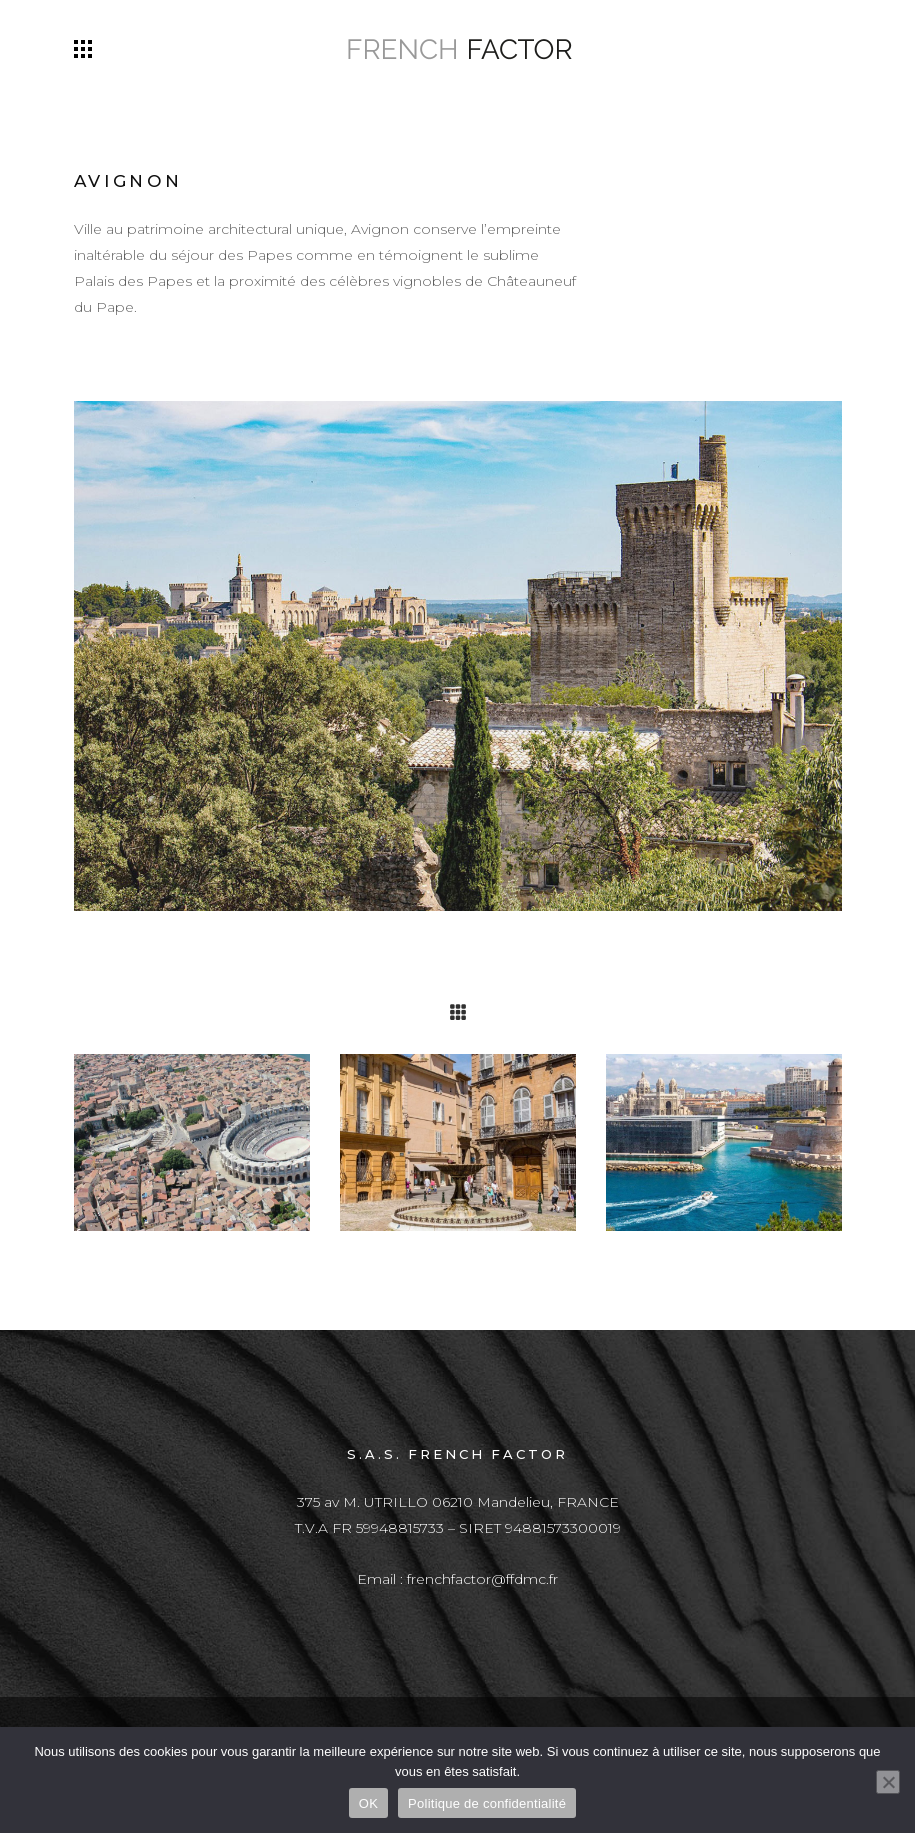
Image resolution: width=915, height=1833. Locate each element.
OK (368, 1803)
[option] (192, 1142)
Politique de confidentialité (487, 1803)
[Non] (888, 1782)
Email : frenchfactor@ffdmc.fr (457, 1579)
